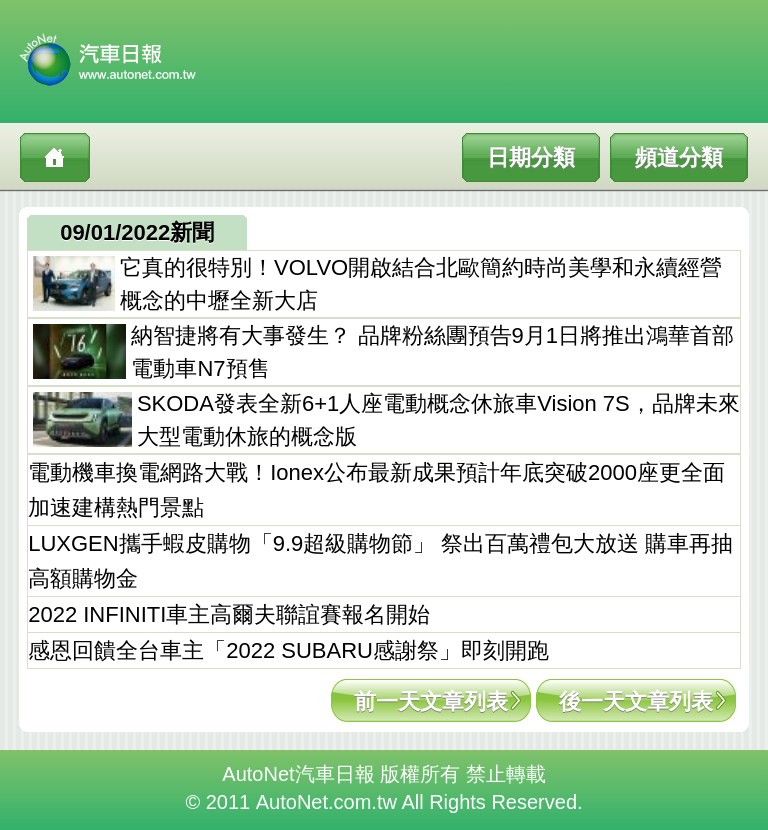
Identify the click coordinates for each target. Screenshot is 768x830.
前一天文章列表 (431, 701)
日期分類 (531, 157)
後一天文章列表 (636, 701)
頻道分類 (679, 157)
